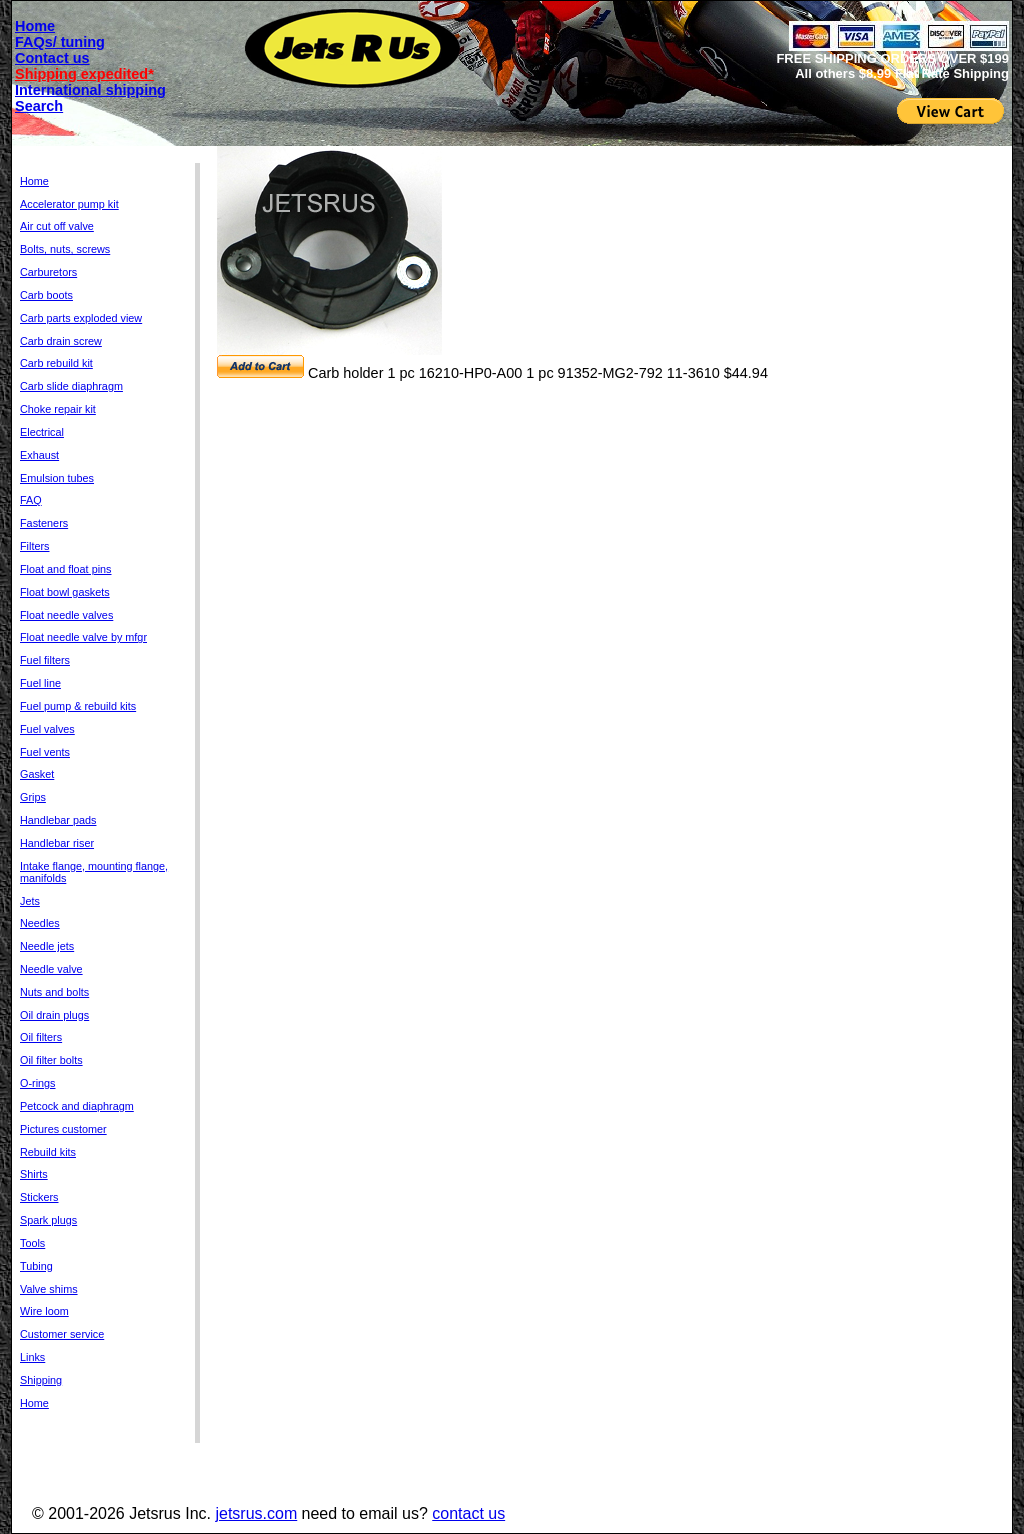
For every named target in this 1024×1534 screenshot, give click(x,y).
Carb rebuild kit (56, 363)
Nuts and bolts (54, 992)
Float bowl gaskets (65, 592)
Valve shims (49, 1289)
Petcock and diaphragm (77, 1106)
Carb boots (46, 295)
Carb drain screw (61, 341)
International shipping (90, 90)
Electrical (42, 432)
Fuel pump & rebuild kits (78, 706)
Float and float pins (66, 569)
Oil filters (41, 1037)
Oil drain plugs (54, 1015)
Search (39, 106)
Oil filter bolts (51, 1060)
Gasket (37, 774)
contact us (468, 1513)
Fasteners (44, 523)
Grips (33, 797)
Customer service (62, 1334)
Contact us (52, 58)
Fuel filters (45, 660)
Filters (34, 546)
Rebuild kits (48, 1152)
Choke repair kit (58, 409)
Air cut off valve (57, 226)
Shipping (41, 1380)
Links (32, 1357)
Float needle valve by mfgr (83, 637)
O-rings (38, 1083)
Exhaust (39, 455)
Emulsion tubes (57, 478)
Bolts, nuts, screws (65, 249)
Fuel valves (47, 729)
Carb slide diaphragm (71, 386)
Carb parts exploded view (81, 318)
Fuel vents (45, 752)
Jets (30, 901)
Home (35, 26)
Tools (32, 1243)
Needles (40, 923)
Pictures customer (63, 1129)
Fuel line (40, 683)
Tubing (36, 1266)
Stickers (39, 1197)
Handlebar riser (57, 843)
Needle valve (51, 969)
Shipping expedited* (84, 74)
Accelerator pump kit (69, 204)
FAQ (31, 500)
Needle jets (47, 946)
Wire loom (44, 1311)
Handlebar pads (58, 820)
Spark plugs (48, 1220)
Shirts (34, 1174)
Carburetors (48, 272)
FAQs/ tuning (60, 42)
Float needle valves (66, 615)
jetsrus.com (256, 1513)
